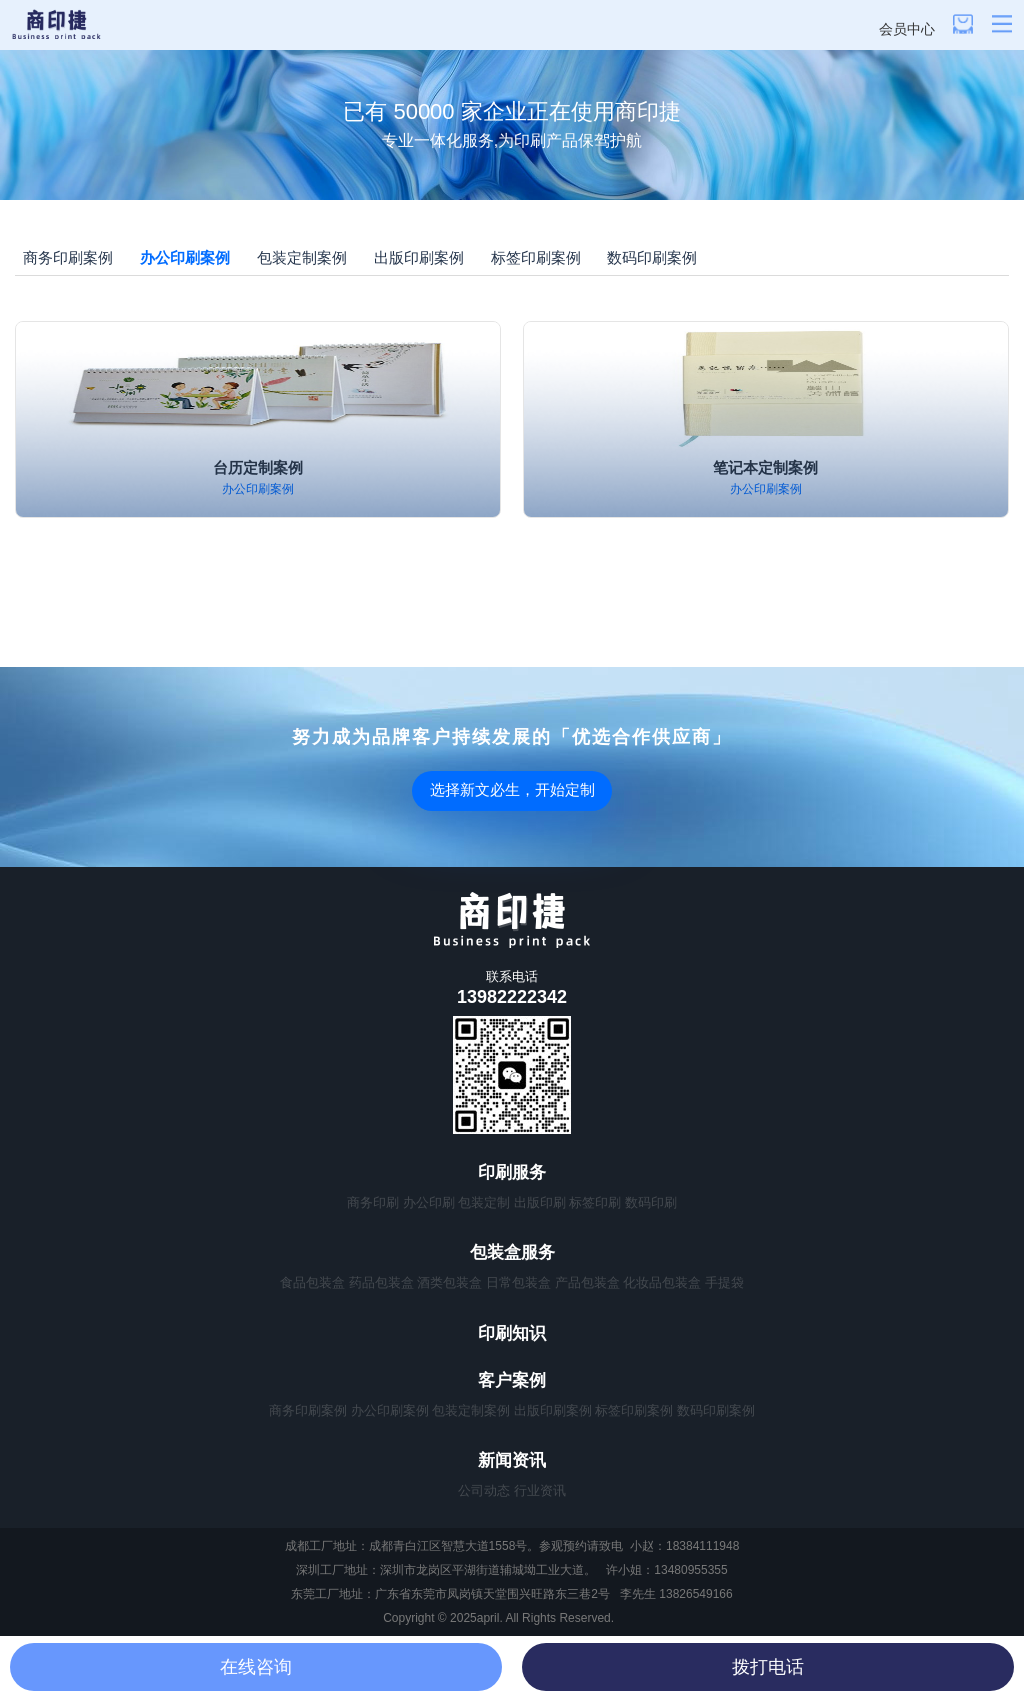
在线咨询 (256, 1667)
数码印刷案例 (652, 257)
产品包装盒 (587, 1282)
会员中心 (907, 29)
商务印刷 (373, 1202)
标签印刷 (595, 1202)
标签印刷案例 (536, 257)
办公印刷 (429, 1202)
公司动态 (484, 1490)
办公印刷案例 (185, 257)
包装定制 (484, 1202)
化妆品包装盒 (662, 1282)
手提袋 (724, 1282)
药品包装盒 (381, 1282)
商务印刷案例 (68, 257)
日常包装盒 (518, 1282)
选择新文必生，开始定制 (512, 789)
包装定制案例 (302, 257)
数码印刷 (651, 1202)
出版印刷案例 (419, 257)
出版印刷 (540, 1202)
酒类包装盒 (449, 1282)
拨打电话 (768, 1667)
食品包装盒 (312, 1282)
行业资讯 (540, 1490)
